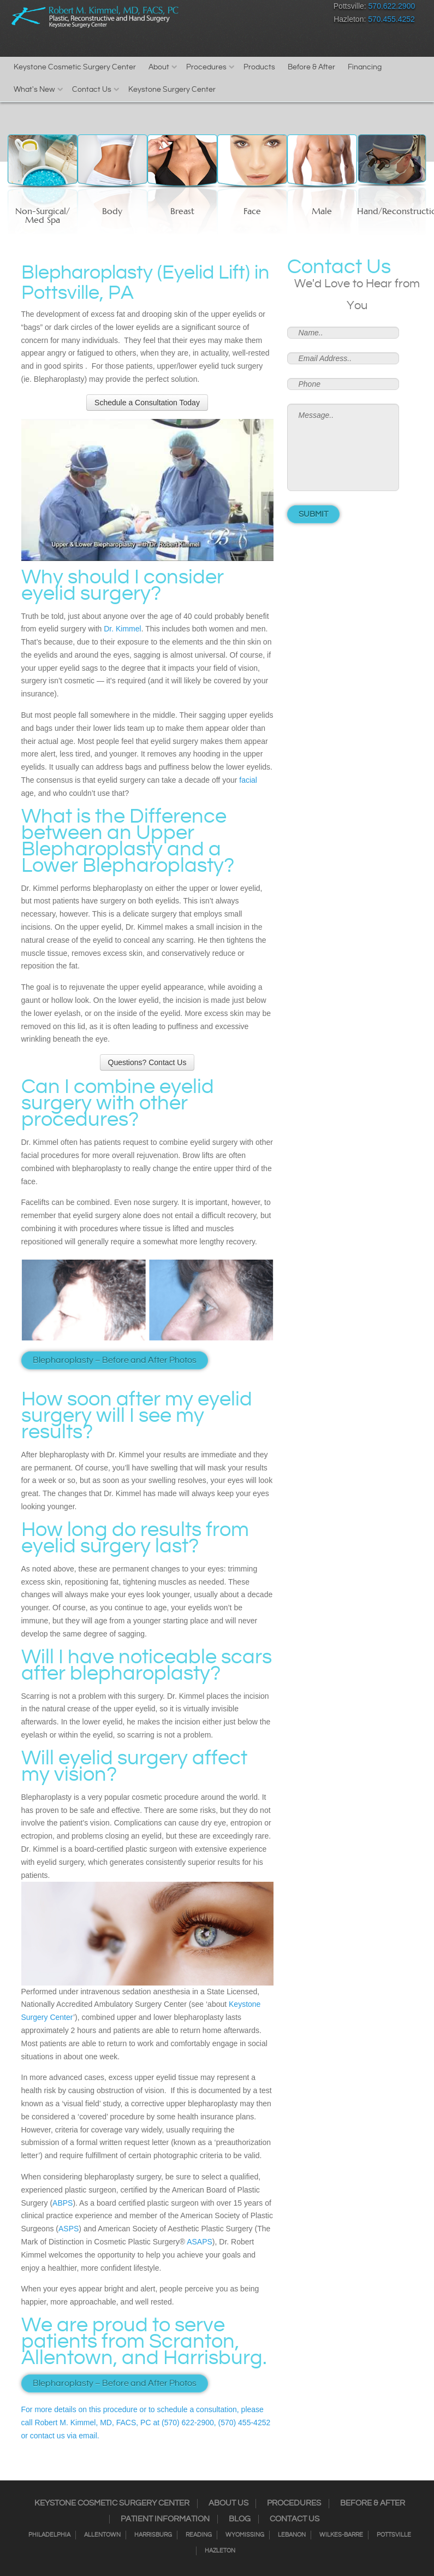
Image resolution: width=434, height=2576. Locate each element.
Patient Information (165, 2519)
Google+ (294, 8)
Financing (365, 67)
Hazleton (220, 2551)
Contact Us (91, 89)
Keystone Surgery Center (172, 89)
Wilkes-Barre (341, 2535)
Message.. (343, 447)
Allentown (102, 2535)
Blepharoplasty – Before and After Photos (115, 1360)
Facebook (218, 8)
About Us (228, 2503)
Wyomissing (244, 2535)
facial (248, 780)
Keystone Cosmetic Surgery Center (75, 67)
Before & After (311, 67)
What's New (34, 89)
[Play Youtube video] (147, 490)
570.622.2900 (391, 6)
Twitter (256, 8)
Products (259, 67)
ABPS (62, 2203)
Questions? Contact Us (147, 1062)
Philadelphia (49, 2535)
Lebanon (292, 2535)
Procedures (206, 67)
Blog (240, 2519)
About (158, 67)
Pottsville (394, 2535)
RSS (275, 8)
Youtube (313, 8)
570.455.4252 (391, 19)
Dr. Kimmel (122, 628)
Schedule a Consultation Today (147, 402)
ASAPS (199, 2241)
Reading (199, 2535)
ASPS (68, 2228)
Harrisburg (153, 2535)
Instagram (237, 8)
